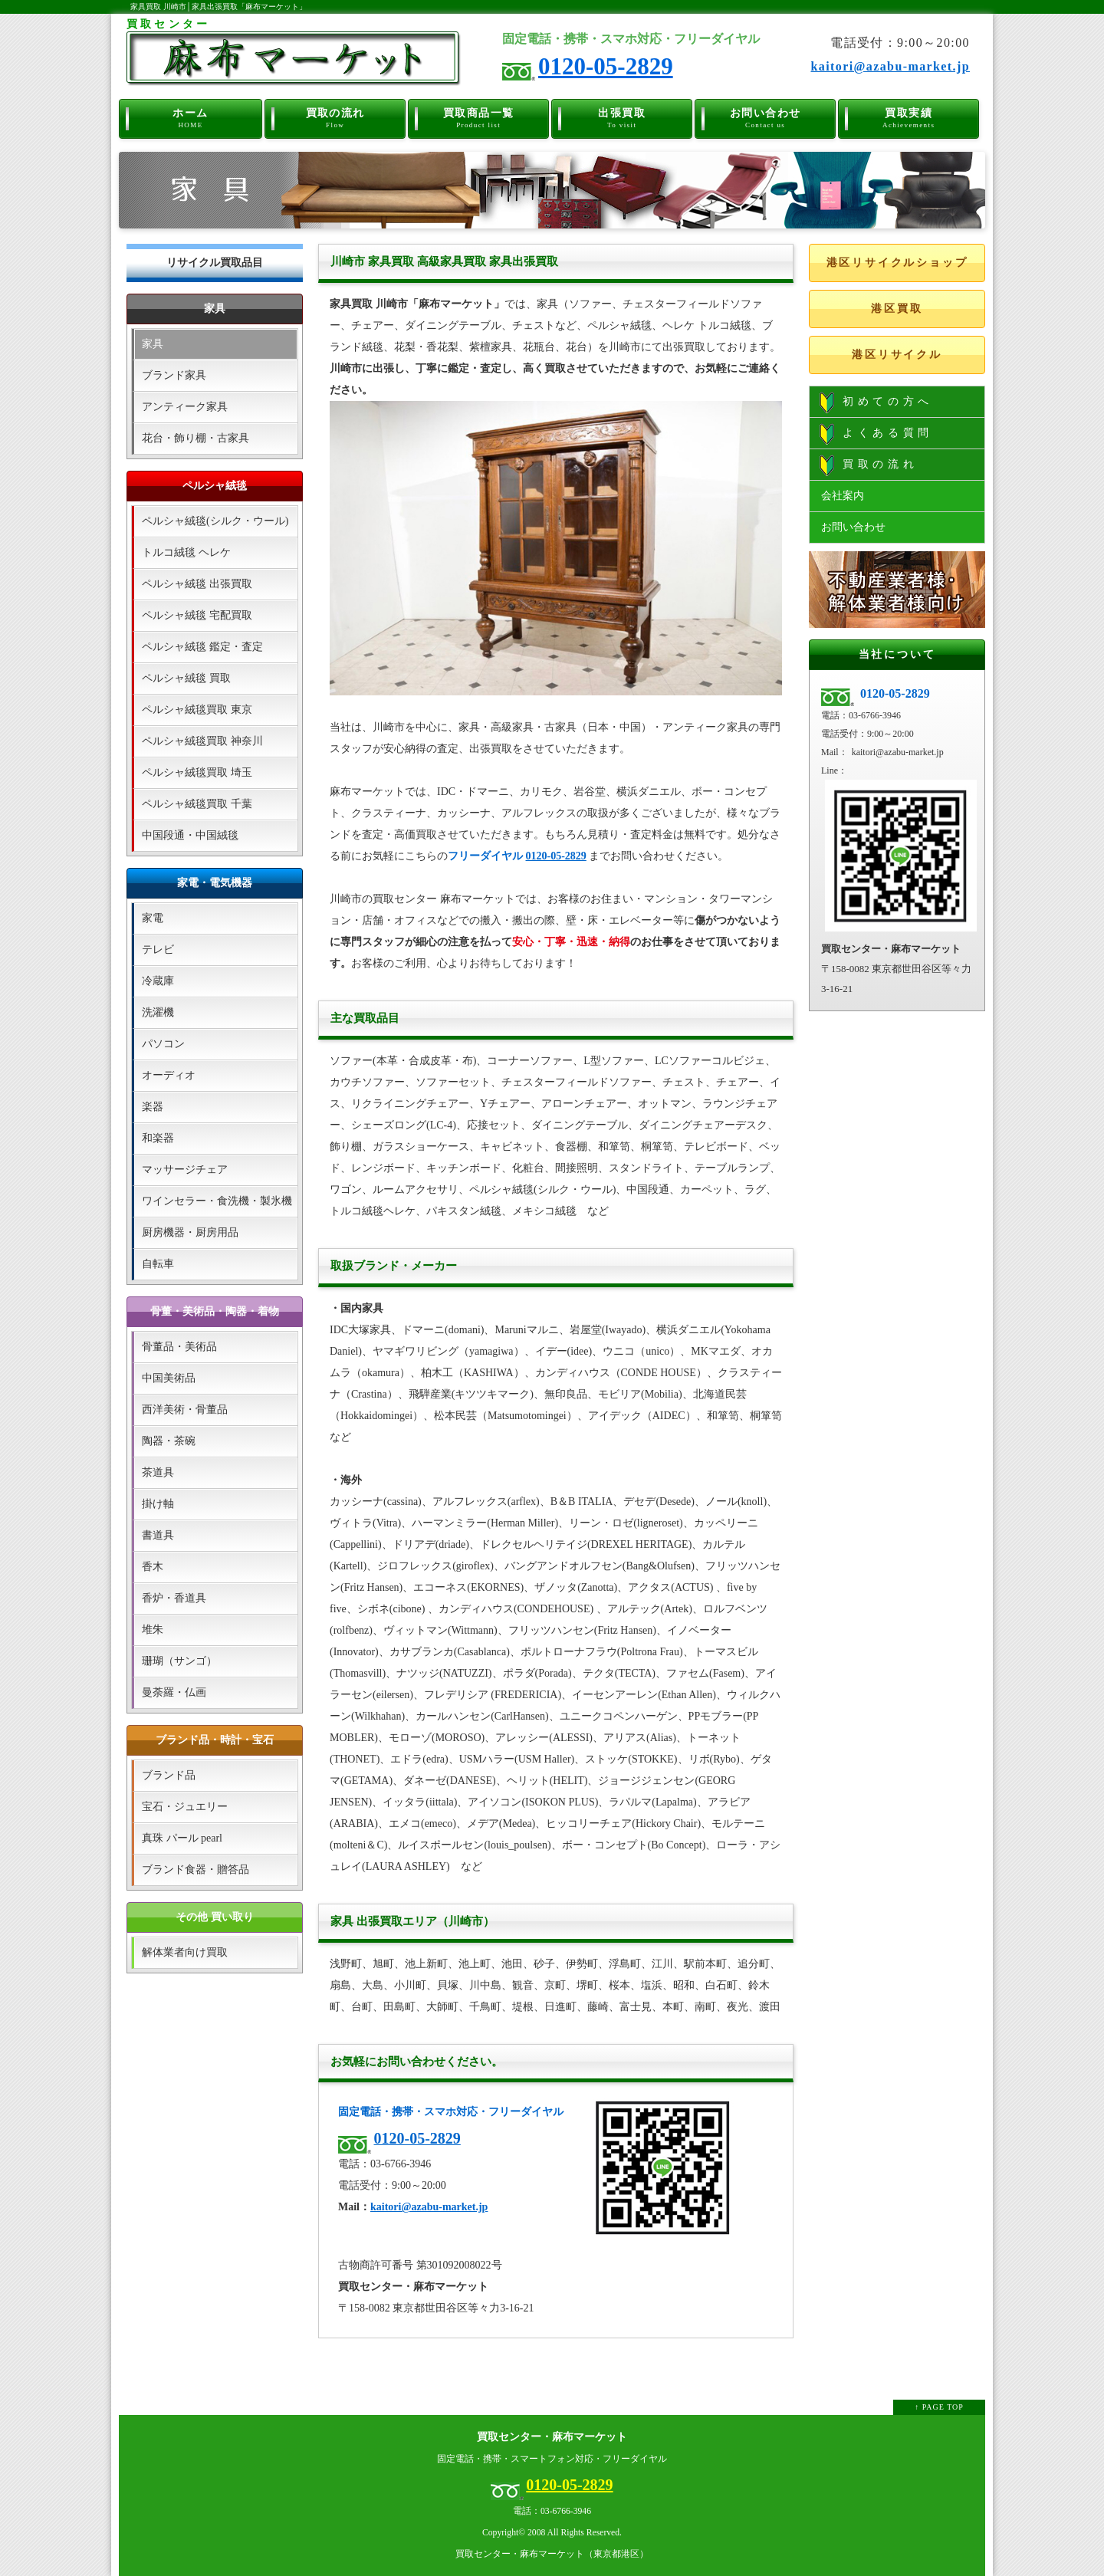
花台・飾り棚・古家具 (195, 438)
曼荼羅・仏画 (174, 1692)
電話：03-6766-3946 (552, 2511)
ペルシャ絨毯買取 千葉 (197, 804)
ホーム (190, 116)
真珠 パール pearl (182, 1838)
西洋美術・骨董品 (185, 1409)
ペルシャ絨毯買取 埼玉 (197, 772)
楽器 (152, 1106)
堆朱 (152, 1629)
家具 (152, 344)
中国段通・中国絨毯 (190, 835)
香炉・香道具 (174, 1598)
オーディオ (169, 1075)
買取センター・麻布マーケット (552, 2437)
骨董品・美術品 (179, 1346)
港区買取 (896, 308)
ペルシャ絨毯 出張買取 (197, 584)
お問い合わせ (765, 116)
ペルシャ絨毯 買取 (186, 678)
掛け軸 (158, 1504)
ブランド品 (169, 1775)
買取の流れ (335, 116)
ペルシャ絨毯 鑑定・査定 (202, 646)
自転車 (158, 1264)
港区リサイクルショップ (897, 262)
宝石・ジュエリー (185, 1806)
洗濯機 (158, 1012)
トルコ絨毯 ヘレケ (186, 552)
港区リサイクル (897, 354)
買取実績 (909, 116)
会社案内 (842, 495)
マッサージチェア (185, 1169)
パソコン (163, 1044)
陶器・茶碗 (169, 1441)
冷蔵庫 (158, 981)
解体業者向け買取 (185, 1952)
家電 (152, 918)
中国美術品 (169, 1378)
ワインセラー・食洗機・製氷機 (217, 1201)
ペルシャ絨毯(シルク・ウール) (215, 521)
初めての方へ (876, 402)
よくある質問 (876, 434)
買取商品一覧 (478, 116)
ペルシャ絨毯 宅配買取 (197, 615)
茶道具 (158, 1472)
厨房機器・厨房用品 (190, 1232)
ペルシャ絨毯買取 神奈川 (202, 741)
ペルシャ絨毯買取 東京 (197, 709)
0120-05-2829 (605, 66)
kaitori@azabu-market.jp (890, 66)
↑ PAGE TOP (939, 2407)
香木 (152, 1566)
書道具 (158, 1535)
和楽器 (158, 1138)
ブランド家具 (174, 375)
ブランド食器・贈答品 (195, 1869)
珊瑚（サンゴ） (179, 1661)
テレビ (158, 949)
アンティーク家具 (185, 406)
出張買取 (622, 116)
